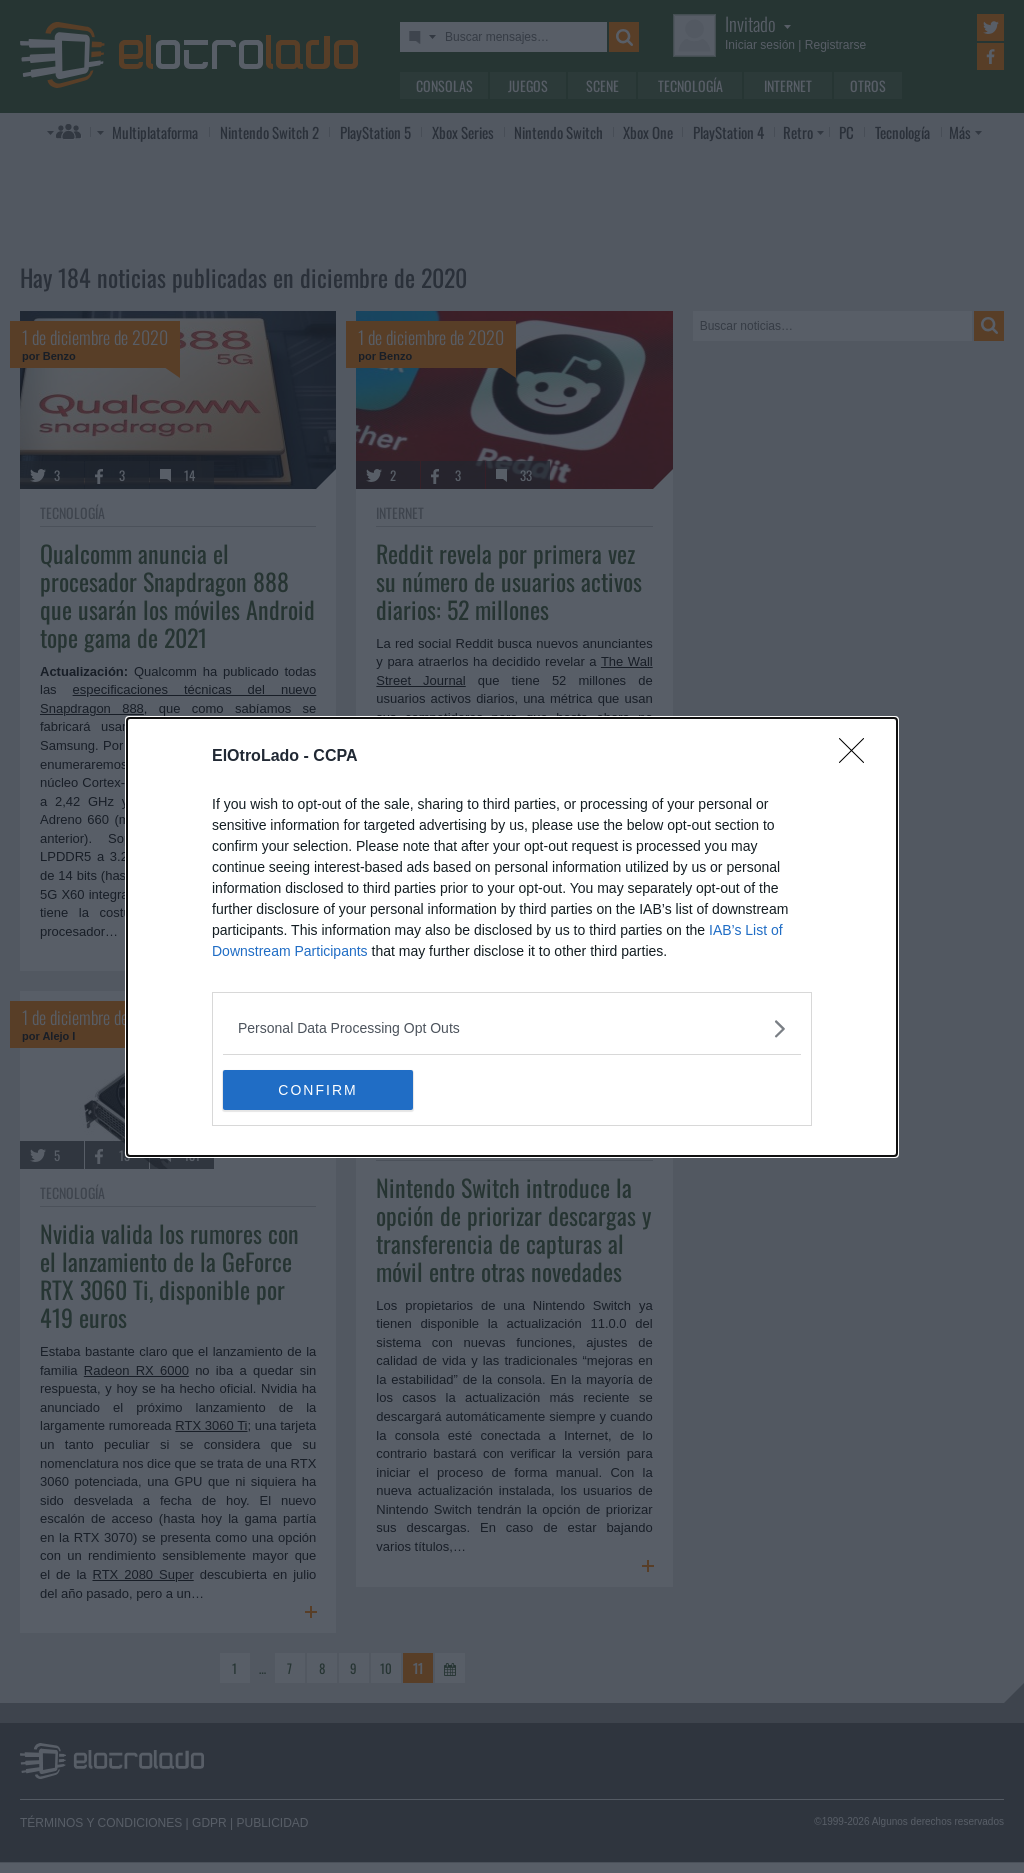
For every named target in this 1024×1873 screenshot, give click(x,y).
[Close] (858, 757)
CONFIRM (317, 1089)
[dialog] (512, 937)
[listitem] (512, 1028)
